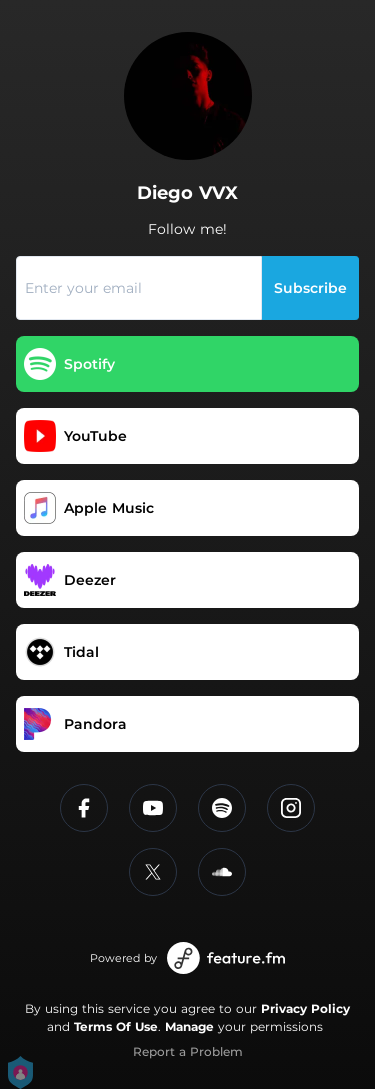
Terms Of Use (116, 1026)
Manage (189, 1026)
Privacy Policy (305, 1008)
